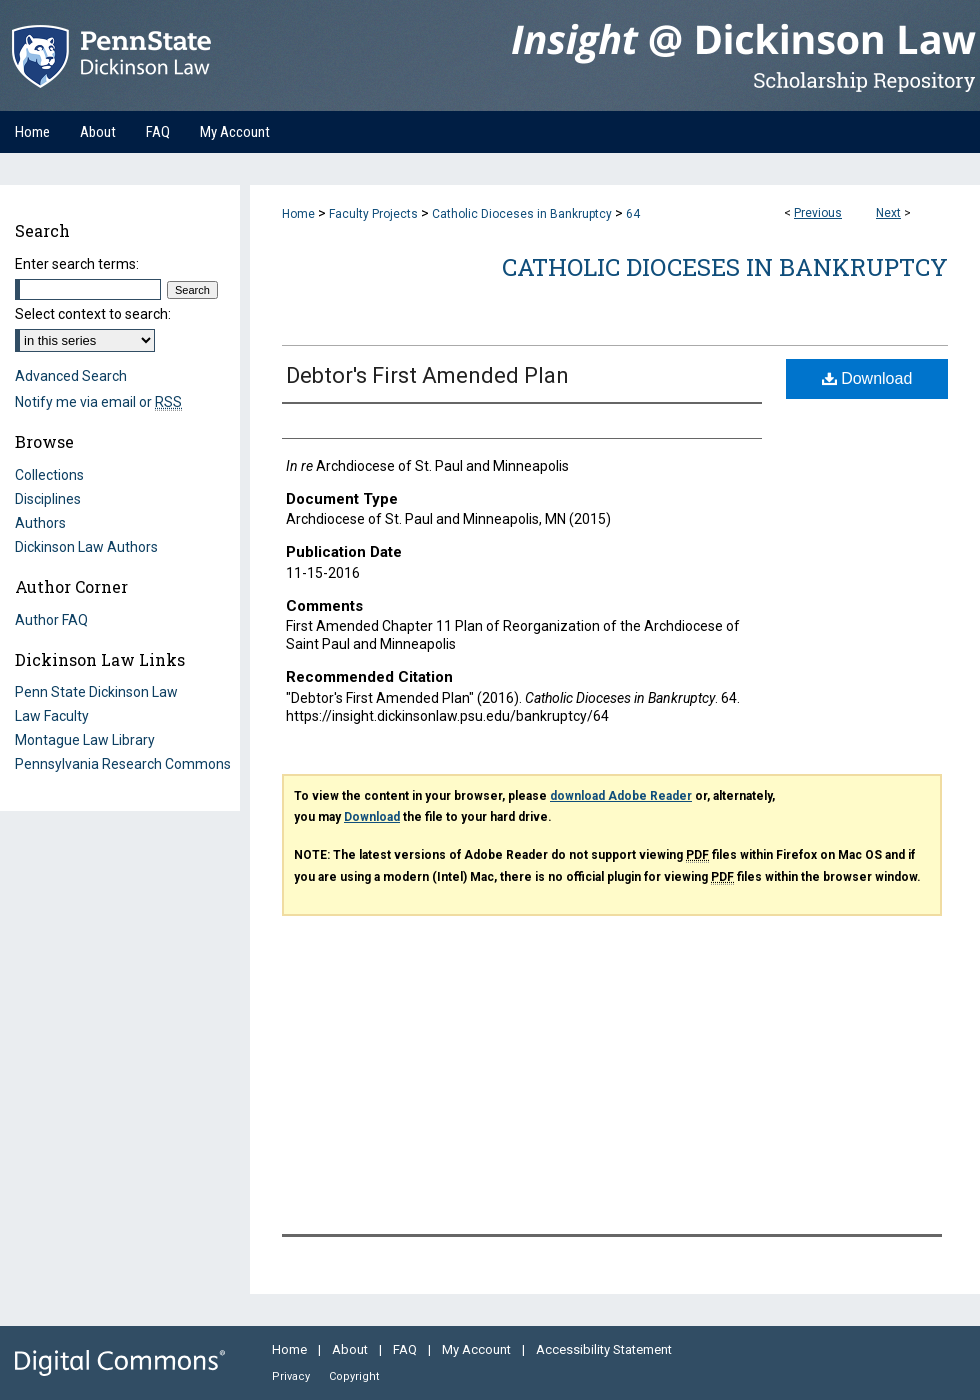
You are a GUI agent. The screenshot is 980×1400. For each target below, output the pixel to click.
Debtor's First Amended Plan (427, 375)
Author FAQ (51, 620)
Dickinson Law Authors (86, 547)
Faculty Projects (373, 214)
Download (867, 378)
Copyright (354, 1376)
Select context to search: (93, 314)
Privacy (292, 1376)
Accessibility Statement (604, 1349)
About (351, 1349)
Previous (818, 213)
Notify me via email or (98, 402)
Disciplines (48, 499)
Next (888, 213)
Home (298, 214)
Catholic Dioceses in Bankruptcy (522, 214)
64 (633, 214)
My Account (478, 1349)
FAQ (406, 1349)
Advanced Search (71, 376)
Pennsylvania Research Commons (123, 764)
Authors (40, 523)
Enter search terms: (77, 264)
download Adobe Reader (621, 796)
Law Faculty (52, 716)
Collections (49, 475)
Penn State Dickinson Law (96, 692)
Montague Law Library (85, 740)
